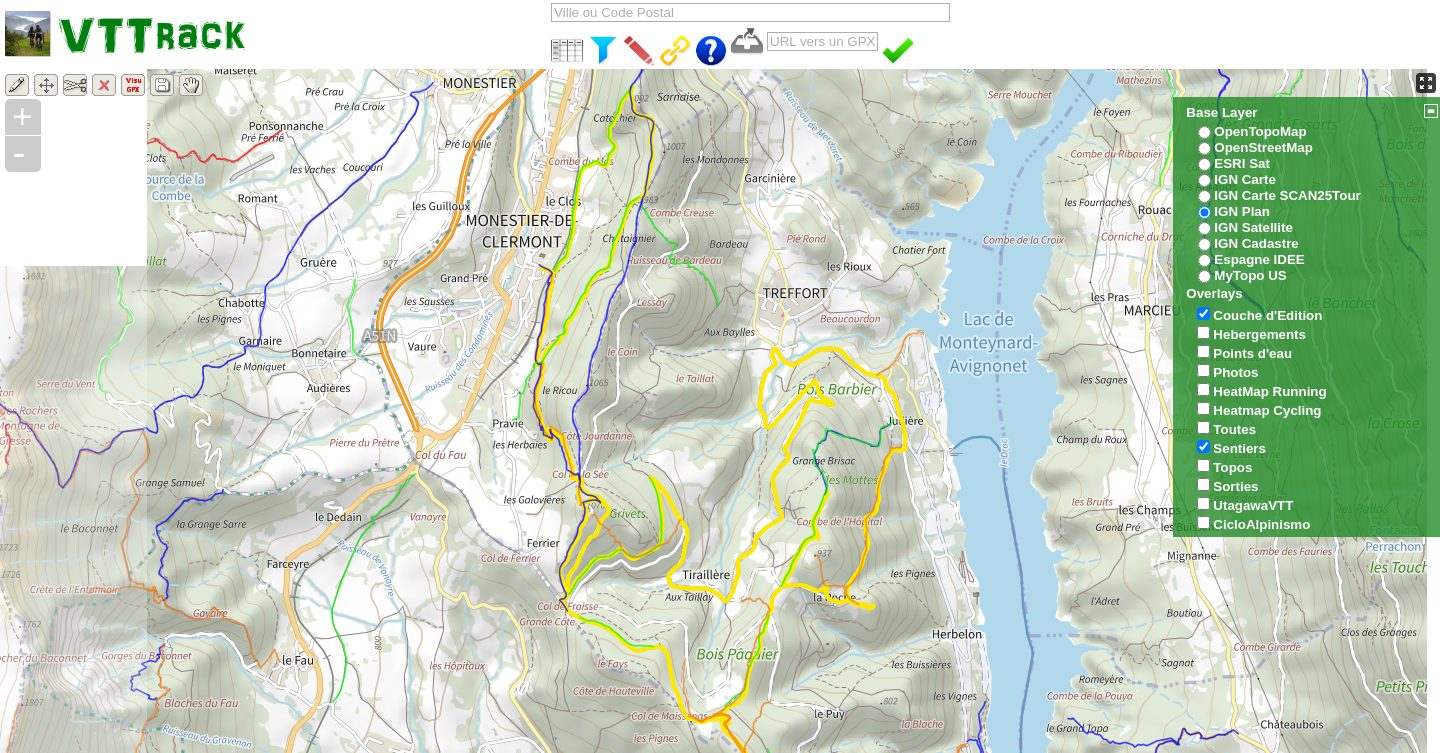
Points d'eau (1252, 353)
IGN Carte (1244, 179)
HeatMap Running (1269, 391)
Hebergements (1259, 334)
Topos (1232, 467)
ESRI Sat (1242, 163)
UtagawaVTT (1253, 505)
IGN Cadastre (1256, 243)
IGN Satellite (1253, 227)
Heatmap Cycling (1267, 410)
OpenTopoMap (1260, 131)
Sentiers (1239, 448)
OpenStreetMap (1263, 147)
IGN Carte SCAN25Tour (1287, 195)
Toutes (1234, 429)
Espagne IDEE (1259, 259)
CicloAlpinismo (1261, 524)
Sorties (1235, 486)
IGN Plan (1242, 211)
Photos (1235, 372)
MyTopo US (1250, 275)
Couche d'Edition (1267, 315)
